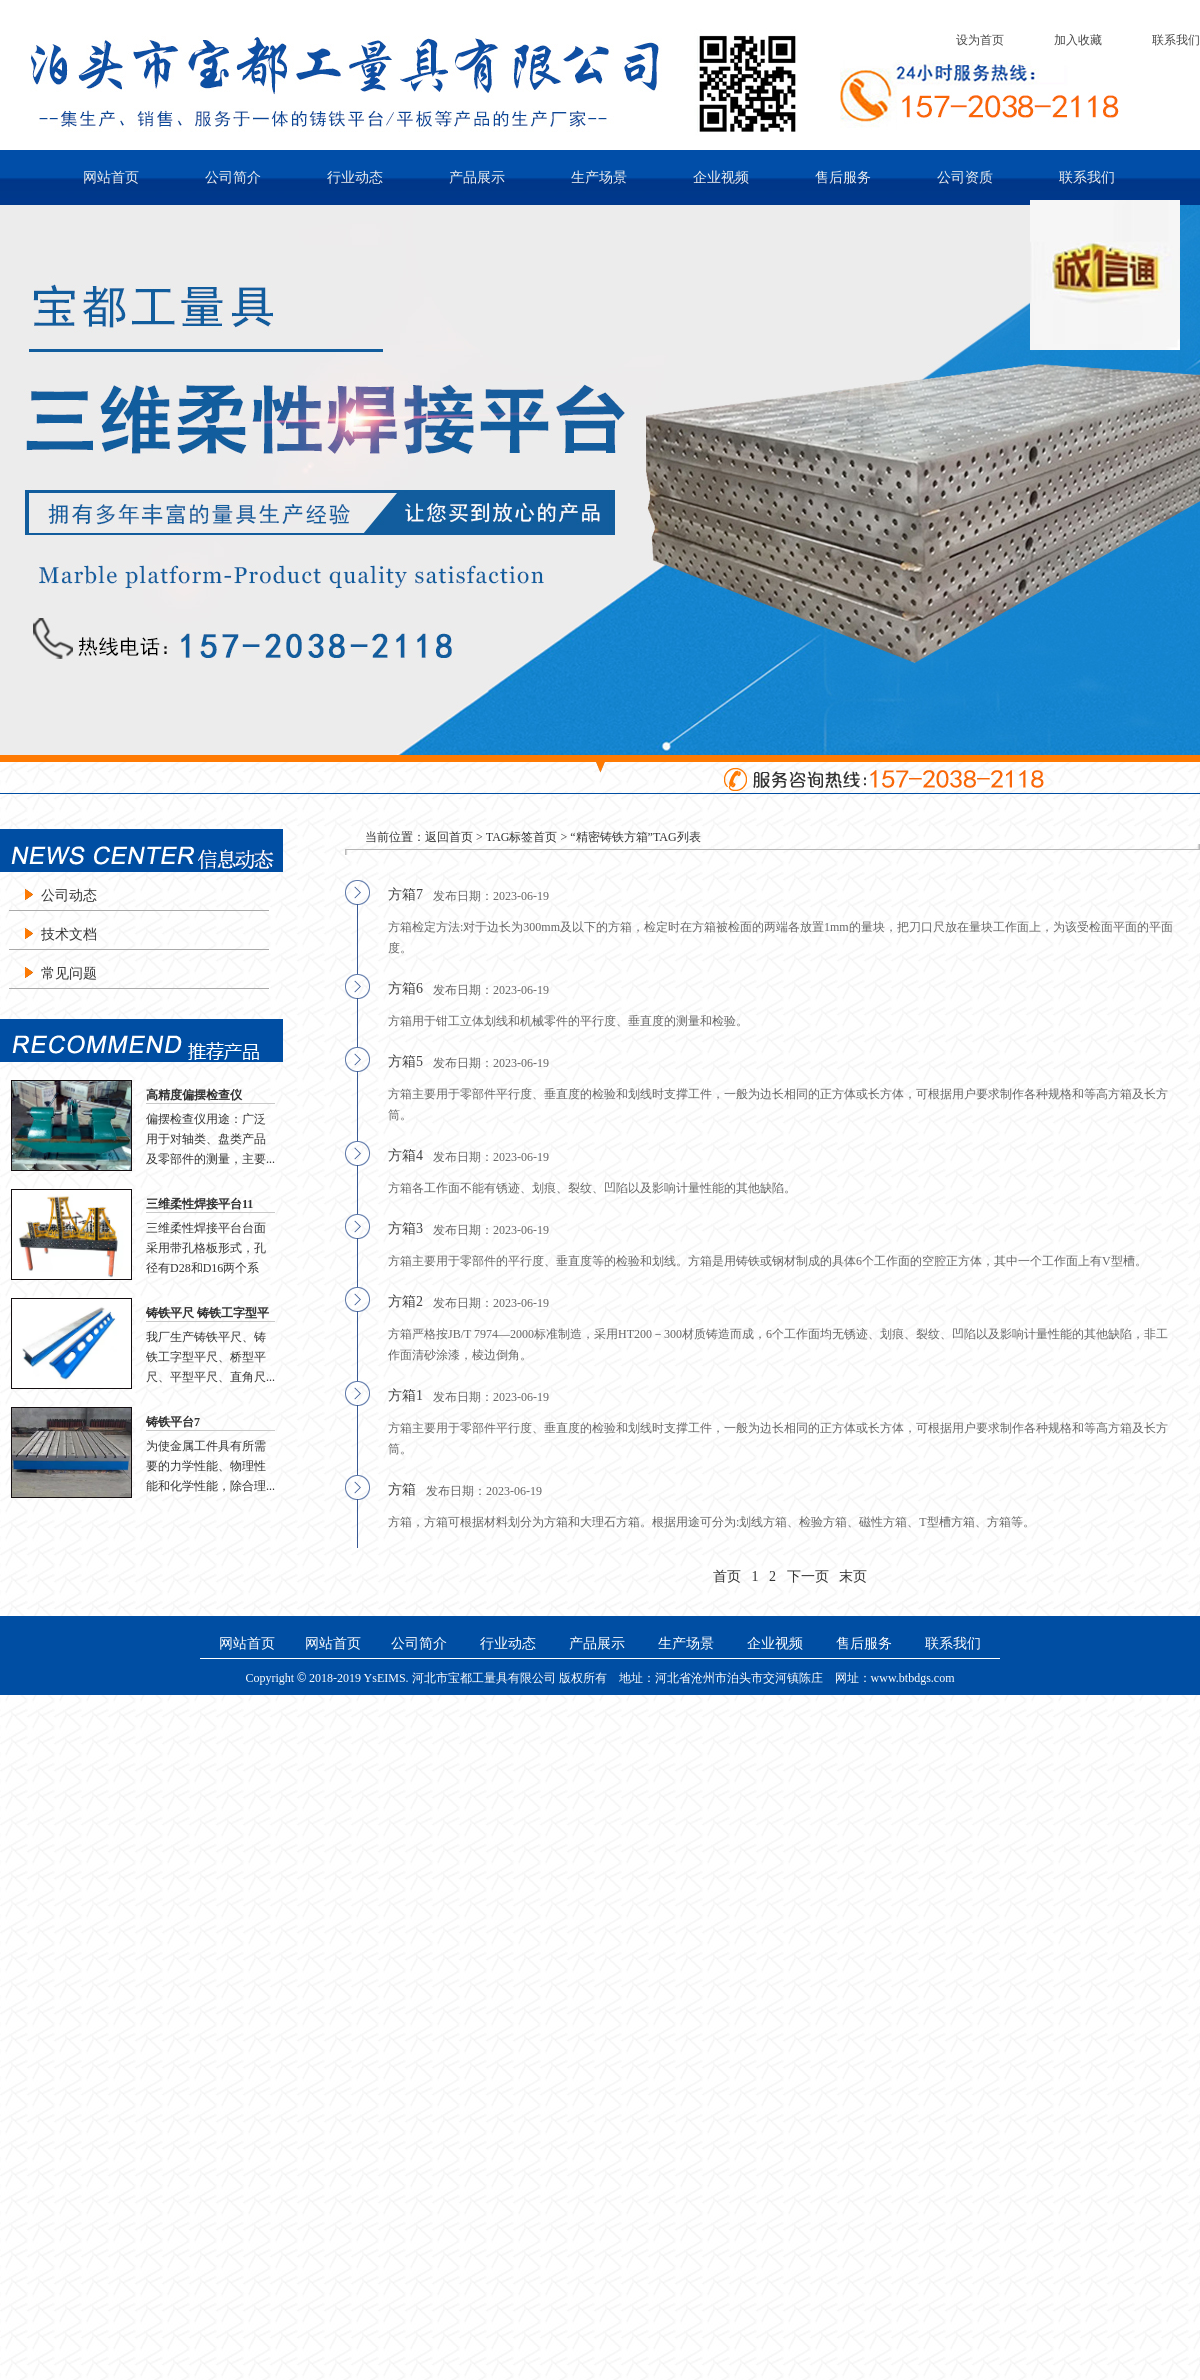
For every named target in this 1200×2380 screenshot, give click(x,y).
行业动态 (355, 177)
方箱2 (405, 1301)
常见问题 (69, 973)
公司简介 (233, 177)
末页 (853, 1576)
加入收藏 (1078, 40)
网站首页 (111, 177)
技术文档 (69, 934)
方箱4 (405, 1155)
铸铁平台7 (173, 1422)
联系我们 (1176, 40)
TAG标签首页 (522, 837)
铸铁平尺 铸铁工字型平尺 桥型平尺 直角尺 (207, 1314)
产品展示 (477, 177)
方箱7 (405, 894)
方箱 (402, 1489)
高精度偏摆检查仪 (194, 1095)
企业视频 (721, 177)
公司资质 (965, 177)
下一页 (808, 1576)
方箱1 (405, 1395)
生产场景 (599, 177)
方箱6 (405, 988)
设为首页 (980, 40)
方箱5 (405, 1061)
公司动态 (69, 895)
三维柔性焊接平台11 (199, 1204)
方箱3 (405, 1228)
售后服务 (843, 177)
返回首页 (449, 837)
